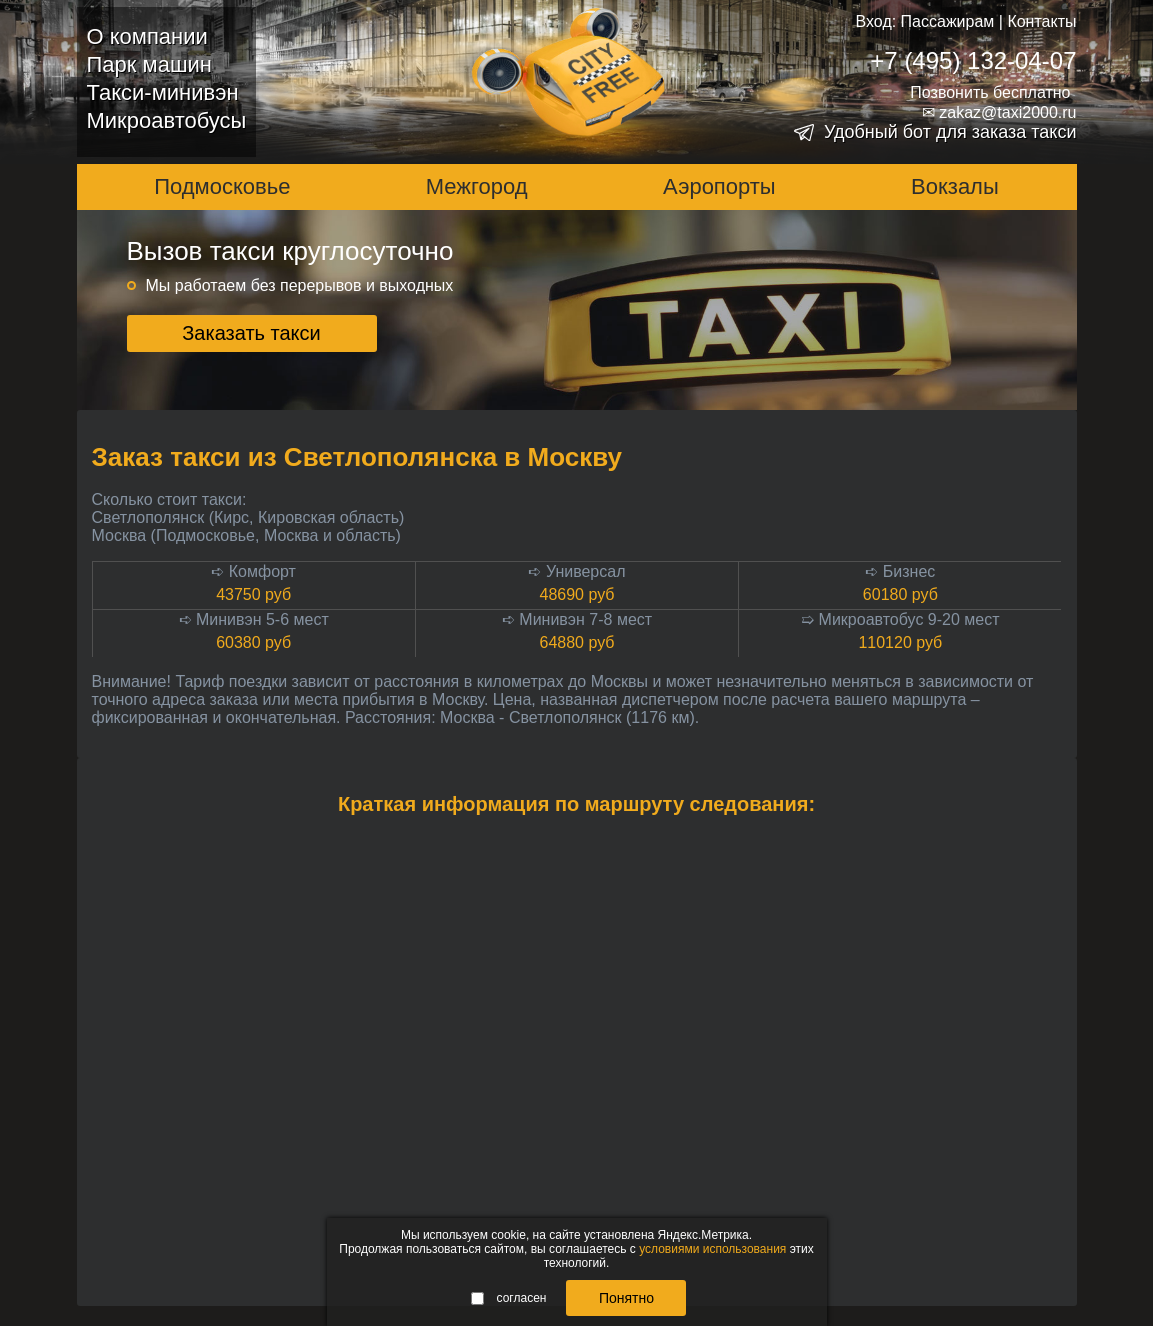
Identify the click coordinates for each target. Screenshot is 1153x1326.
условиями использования (712, 1249)
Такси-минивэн (163, 92)
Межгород (477, 186)
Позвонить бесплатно (990, 92)
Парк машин (149, 64)
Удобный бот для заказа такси (950, 132)
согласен (509, 1298)
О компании (147, 36)
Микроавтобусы (167, 120)
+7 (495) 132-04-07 (973, 60)
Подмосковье (222, 186)
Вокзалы (955, 186)
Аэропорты (719, 186)
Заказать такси (251, 333)
